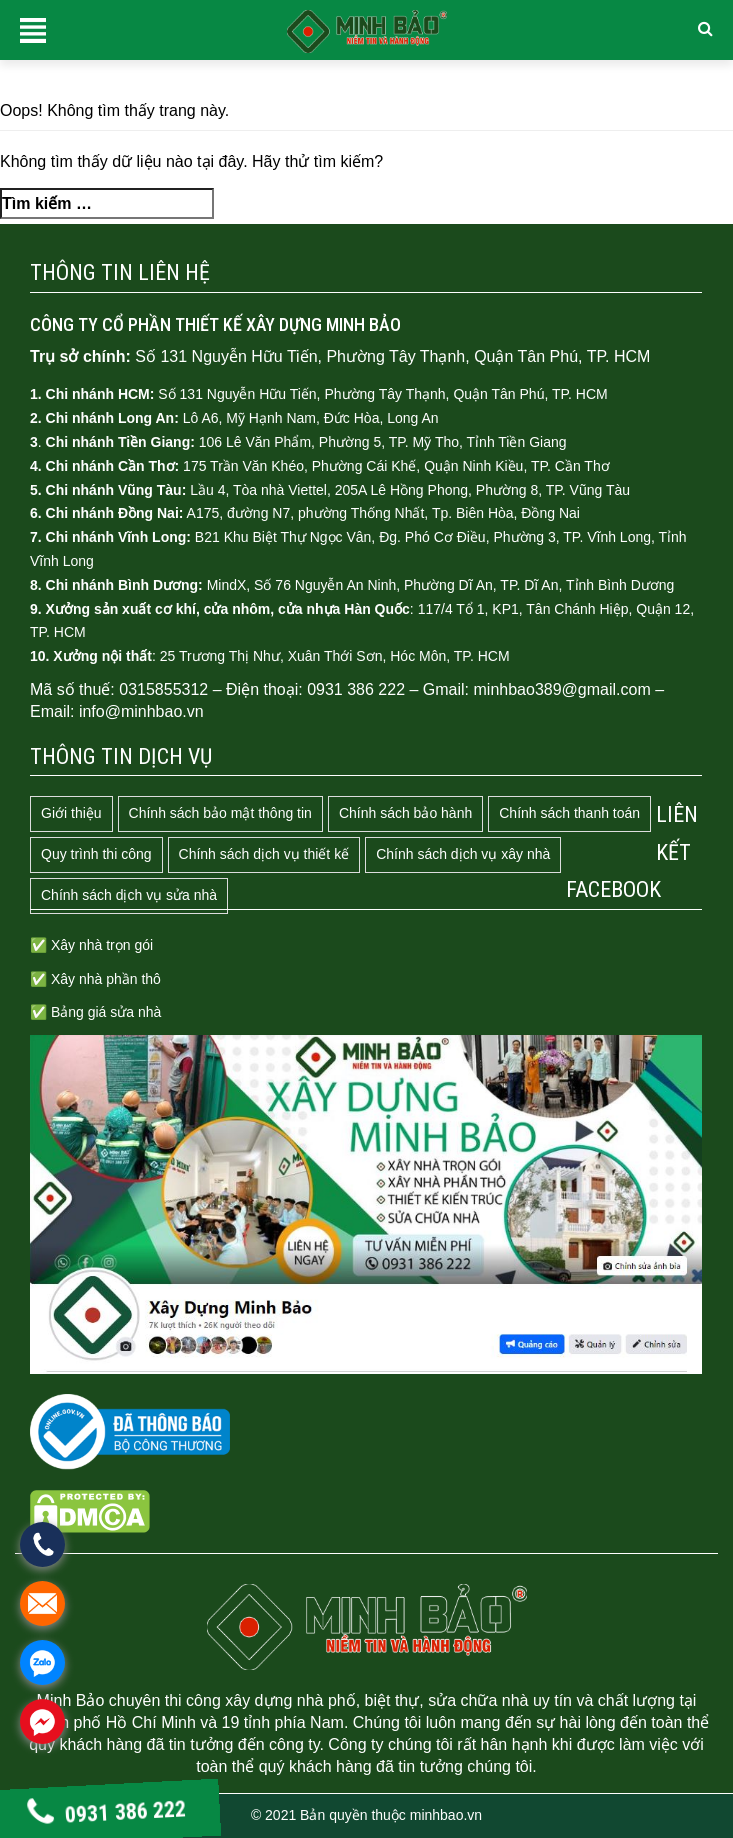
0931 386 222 (106, 1813)
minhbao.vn (446, 1815)
